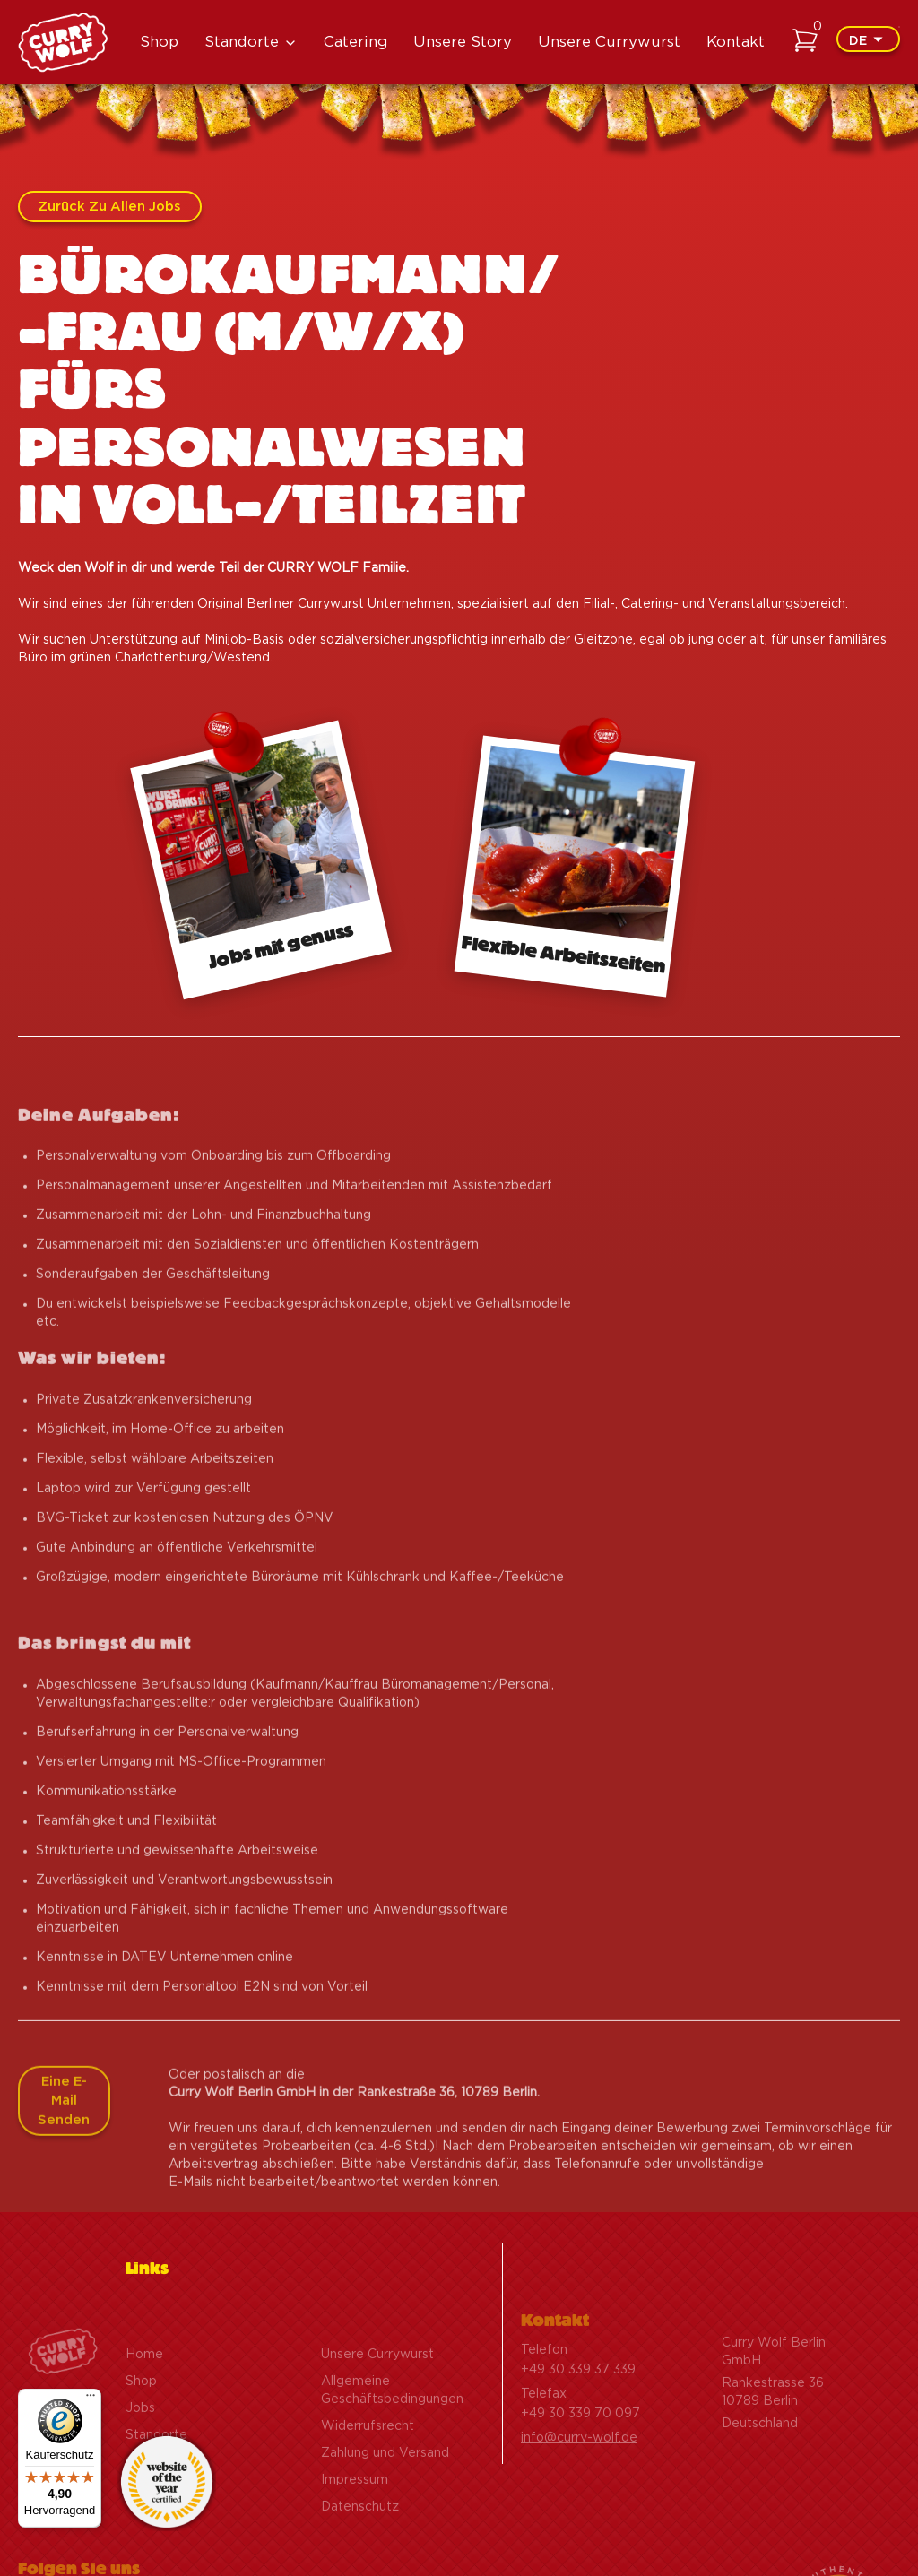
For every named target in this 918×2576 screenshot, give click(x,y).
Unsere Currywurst (609, 42)
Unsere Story (462, 42)
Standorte (241, 42)
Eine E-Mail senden (64, 2138)
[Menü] (90, 2399)
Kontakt (735, 42)
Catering (356, 42)
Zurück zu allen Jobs (109, 206)
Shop (159, 42)
